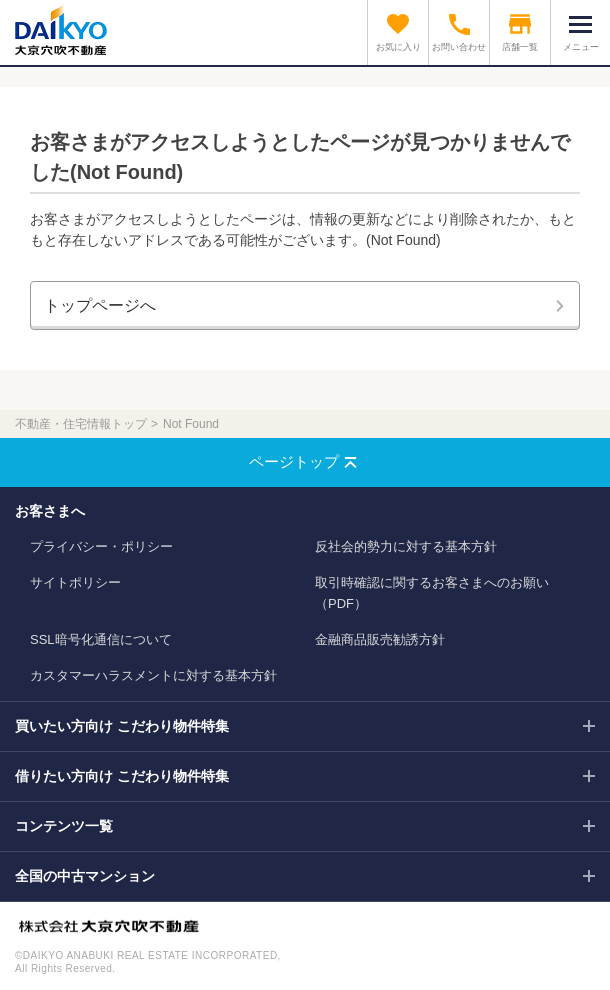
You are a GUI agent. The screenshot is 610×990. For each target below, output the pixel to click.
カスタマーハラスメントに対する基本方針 (153, 675)
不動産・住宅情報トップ (81, 424)
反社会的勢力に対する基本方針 (406, 546)
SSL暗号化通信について (101, 639)
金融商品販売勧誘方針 (380, 639)
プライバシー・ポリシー (101, 546)
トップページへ (100, 305)
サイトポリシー (75, 582)
